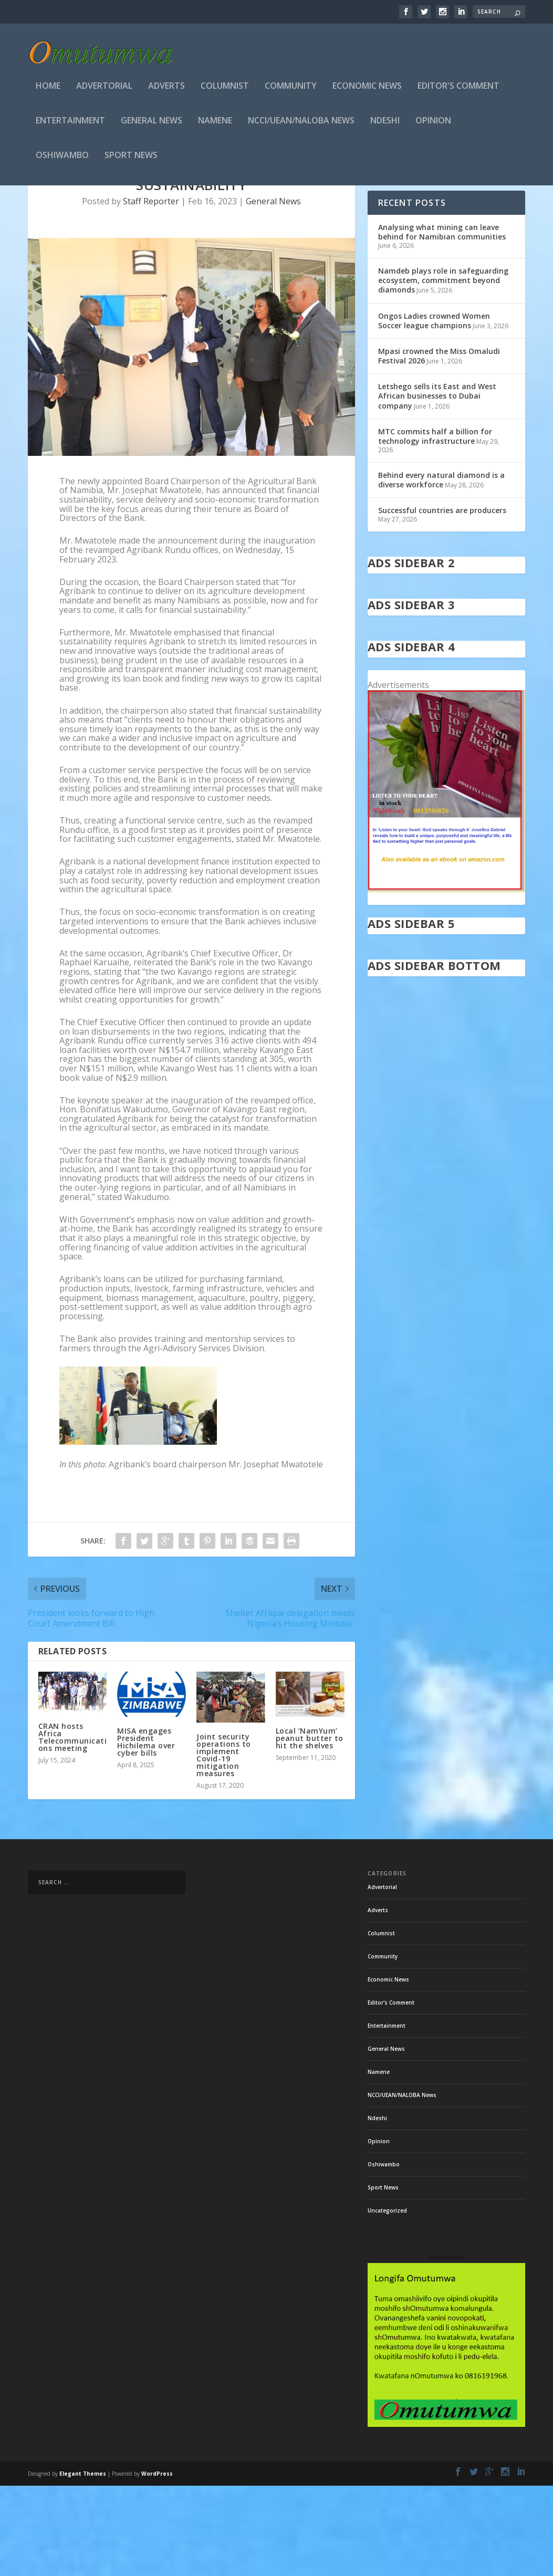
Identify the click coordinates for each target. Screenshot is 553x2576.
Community (291, 90)
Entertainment (70, 124)
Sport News (131, 159)
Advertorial (104, 90)
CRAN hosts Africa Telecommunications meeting (72, 1827)
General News (151, 124)
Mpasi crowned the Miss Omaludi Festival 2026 (439, 446)
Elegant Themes (82, 2564)
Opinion (433, 124)
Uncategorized (387, 2300)
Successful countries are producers (442, 601)
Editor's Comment (458, 90)
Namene (215, 124)
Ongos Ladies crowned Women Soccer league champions (434, 411)
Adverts (166, 90)
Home (48, 90)
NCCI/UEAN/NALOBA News (301, 124)
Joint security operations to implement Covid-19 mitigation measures (223, 1845)
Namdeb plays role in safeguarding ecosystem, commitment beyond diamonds (443, 370)
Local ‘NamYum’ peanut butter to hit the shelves (309, 1828)
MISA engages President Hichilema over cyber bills (146, 1832)
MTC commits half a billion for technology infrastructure (435, 526)
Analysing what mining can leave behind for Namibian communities (442, 322)
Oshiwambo (62, 159)
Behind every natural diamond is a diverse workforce (441, 570)
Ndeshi (385, 124)
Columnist (225, 90)
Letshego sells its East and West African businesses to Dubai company (437, 486)
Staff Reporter (151, 291)
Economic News (367, 90)
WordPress (157, 2564)
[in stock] (447, 979)
